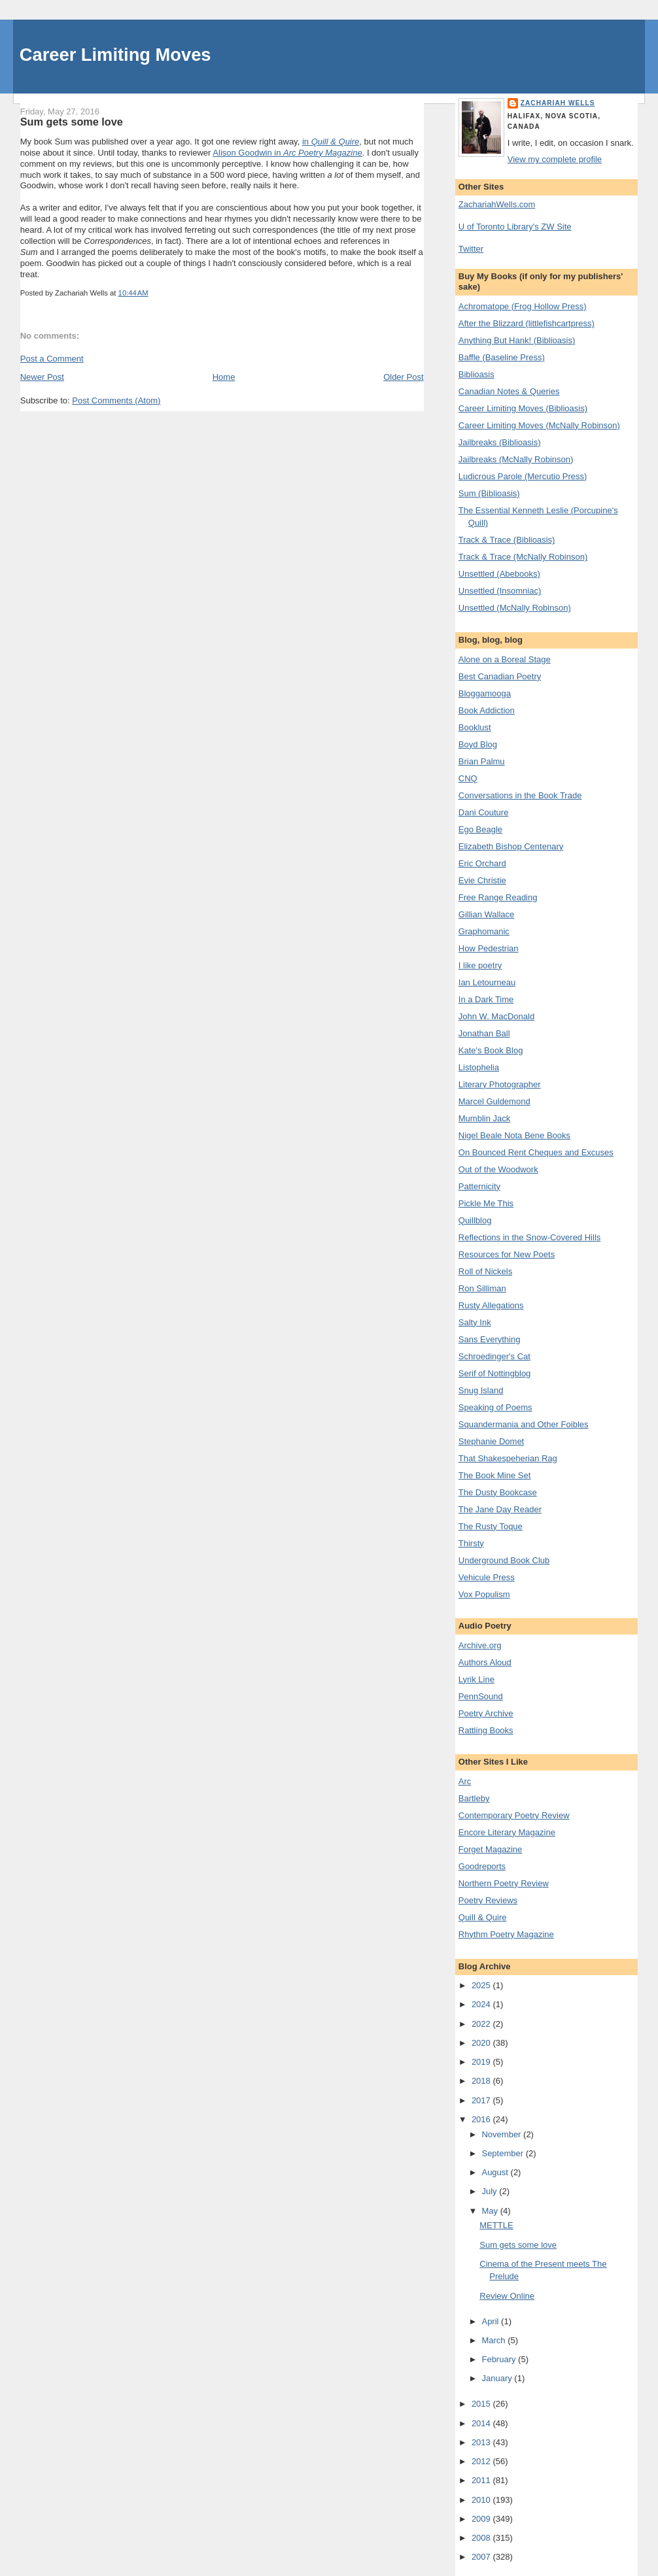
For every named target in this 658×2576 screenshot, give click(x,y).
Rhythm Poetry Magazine (506, 1934)
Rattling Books (486, 1730)
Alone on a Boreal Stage (505, 659)
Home (224, 377)
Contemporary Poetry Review (514, 1815)
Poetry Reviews (488, 1900)
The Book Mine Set (495, 1475)
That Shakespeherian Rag (508, 1458)
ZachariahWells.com (497, 204)
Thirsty (471, 1543)
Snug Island (481, 1390)
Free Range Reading (498, 897)
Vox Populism (484, 1594)
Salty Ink (475, 1322)
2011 (482, 2480)
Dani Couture (484, 812)
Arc (465, 1781)
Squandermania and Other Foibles (524, 1424)
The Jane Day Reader (500, 1509)
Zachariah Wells (558, 103)
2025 (482, 1985)
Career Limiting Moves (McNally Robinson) (539, 425)
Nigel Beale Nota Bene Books (514, 1135)
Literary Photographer (500, 1084)
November (502, 2134)
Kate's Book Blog (491, 1050)
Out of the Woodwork (498, 1169)
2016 (482, 2119)
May (490, 2211)
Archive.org (480, 1645)
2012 (482, 2461)
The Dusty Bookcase (498, 1492)
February (499, 2359)
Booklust (475, 727)
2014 (482, 2423)
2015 (482, 2404)
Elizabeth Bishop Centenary (511, 846)
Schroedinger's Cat (494, 1356)
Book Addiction (487, 710)
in (330, 141)
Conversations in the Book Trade (520, 795)
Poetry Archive (486, 1713)
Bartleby (474, 1798)
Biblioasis (476, 374)
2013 (482, 2442)
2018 (482, 2081)
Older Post (403, 377)
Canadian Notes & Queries (509, 391)
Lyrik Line (476, 1679)
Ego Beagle (480, 829)
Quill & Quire (483, 1917)
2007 (482, 2557)
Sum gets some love (71, 121)
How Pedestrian (489, 948)
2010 (482, 2500)
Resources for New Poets (507, 1254)
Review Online (506, 2296)
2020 (482, 2043)
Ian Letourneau (487, 982)
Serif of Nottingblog (495, 1373)
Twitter (471, 249)
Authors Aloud (485, 1662)
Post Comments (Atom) (116, 400)
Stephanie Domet (491, 1441)
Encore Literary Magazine (507, 1832)
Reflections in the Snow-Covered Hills (529, 1237)
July (490, 2191)
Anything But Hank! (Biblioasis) (517, 340)
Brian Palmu (482, 761)
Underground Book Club (504, 1560)
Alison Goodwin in (287, 153)
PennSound (481, 1696)
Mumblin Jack (484, 1118)
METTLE (496, 2225)
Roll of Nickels (485, 1271)
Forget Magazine (491, 1849)
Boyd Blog (478, 744)
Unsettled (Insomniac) (500, 591)
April (491, 2321)
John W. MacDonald (496, 1016)
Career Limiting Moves (115, 54)
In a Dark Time (486, 999)
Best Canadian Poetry (500, 676)
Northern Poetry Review (504, 1883)
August (495, 2172)
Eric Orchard (482, 863)
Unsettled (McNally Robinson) (515, 608)
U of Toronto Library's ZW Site (515, 226)
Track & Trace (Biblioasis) (507, 540)
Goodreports (482, 1866)
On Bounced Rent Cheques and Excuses (536, 1152)
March (494, 2340)
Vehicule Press (487, 1577)
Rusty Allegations (491, 1305)
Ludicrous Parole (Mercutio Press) (523, 476)
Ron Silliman (482, 1288)
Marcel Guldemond (494, 1101)
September (503, 2153)
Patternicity (479, 1186)
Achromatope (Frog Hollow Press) (523, 306)
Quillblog (475, 1220)
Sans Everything (490, 1339)
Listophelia (479, 1067)
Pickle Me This (486, 1203)
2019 (482, 2062)
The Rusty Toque (491, 1526)
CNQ (468, 778)
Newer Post (42, 377)
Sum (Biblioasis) (489, 493)
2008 (482, 2538)
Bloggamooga (485, 693)
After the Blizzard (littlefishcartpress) (527, 323)
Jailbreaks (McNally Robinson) (516, 459)
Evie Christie (482, 880)
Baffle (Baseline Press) (502, 357)
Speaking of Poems (495, 1407)
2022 (482, 2024)
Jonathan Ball (484, 1033)
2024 (482, 2004)
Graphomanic (484, 931)
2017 (482, 2100)
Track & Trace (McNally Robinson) (523, 557)
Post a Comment (52, 359)
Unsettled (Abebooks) (499, 574)
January (497, 2378)
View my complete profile (555, 159)
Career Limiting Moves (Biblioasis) (523, 408)
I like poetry (480, 965)
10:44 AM (133, 293)
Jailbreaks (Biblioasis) (500, 442)
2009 (482, 2519)
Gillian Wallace (487, 914)
